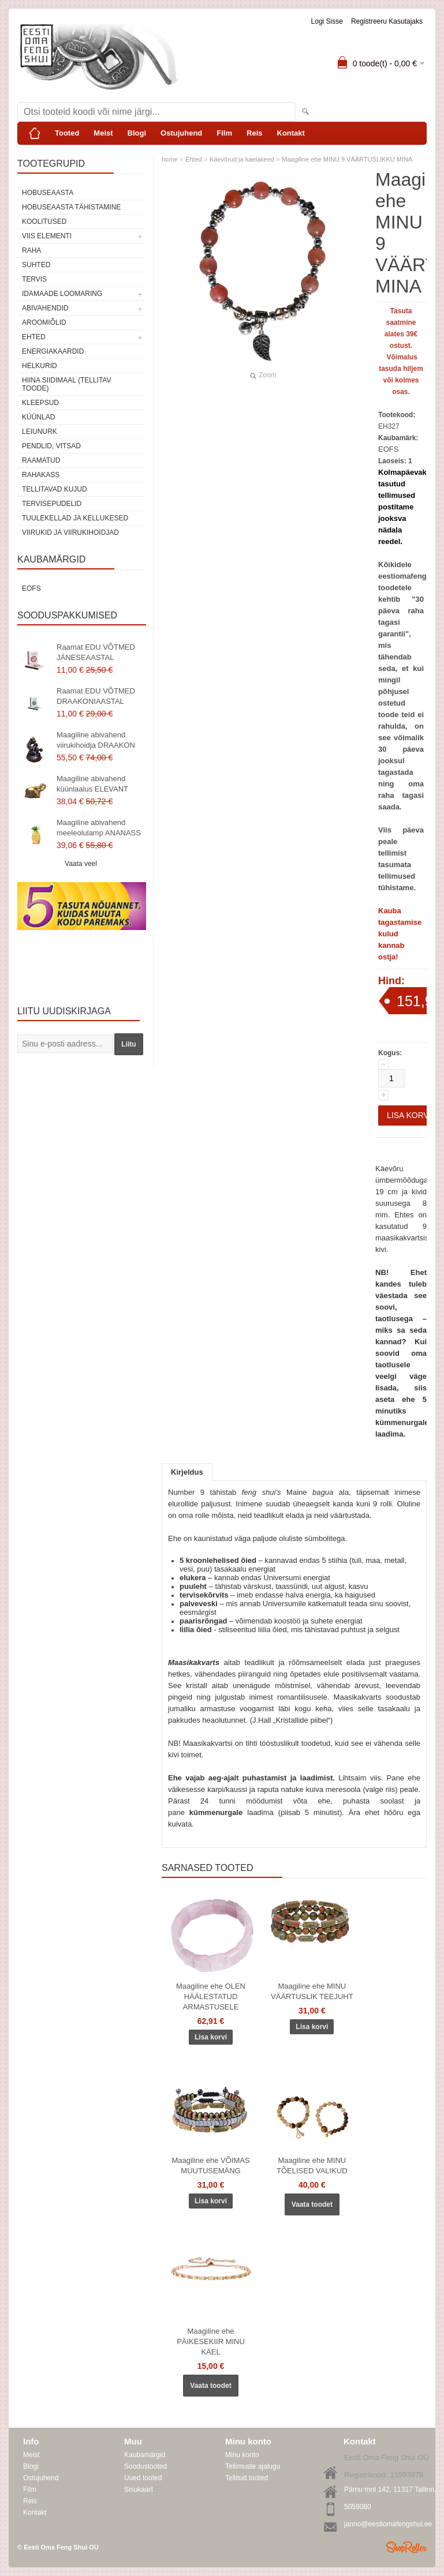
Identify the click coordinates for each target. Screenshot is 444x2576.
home (170, 159)
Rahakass (40, 475)
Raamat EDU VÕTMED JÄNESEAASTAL (96, 652)
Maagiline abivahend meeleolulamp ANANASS (99, 827)
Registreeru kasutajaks (387, 21)
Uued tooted (143, 2478)
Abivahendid (45, 308)
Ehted (34, 337)
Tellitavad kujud (54, 489)
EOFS (31, 588)
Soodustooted (145, 2466)
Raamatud (41, 460)
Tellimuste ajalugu (252, 2466)
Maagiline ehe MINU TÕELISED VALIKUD (312, 2165)
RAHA (31, 250)
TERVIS (34, 279)
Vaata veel (81, 864)
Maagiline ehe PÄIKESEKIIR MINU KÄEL (211, 2341)
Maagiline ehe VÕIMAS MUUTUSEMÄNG (210, 2165)
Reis (254, 133)
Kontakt (291, 133)
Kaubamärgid (144, 2455)
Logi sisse (327, 21)
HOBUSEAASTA (47, 193)
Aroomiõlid (44, 322)
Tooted (67, 133)
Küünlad (38, 417)
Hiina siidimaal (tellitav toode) (66, 384)
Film (224, 133)
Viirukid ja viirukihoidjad (70, 532)
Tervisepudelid (51, 504)
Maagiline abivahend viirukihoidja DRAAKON (96, 739)
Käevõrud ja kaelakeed (242, 159)
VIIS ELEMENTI (47, 236)
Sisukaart (138, 2489)
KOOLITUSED (44, 222)
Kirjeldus (187, 1472)
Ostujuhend (181, 133)
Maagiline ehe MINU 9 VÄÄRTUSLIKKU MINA (347, 159)
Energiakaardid (53, 351)
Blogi (137, 133)
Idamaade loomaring (62, 294)
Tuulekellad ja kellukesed (75, 518)
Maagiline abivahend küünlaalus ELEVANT (92, 783)
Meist (103, 133)
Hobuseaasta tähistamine (71, 207)
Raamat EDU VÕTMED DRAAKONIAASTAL (96, 696)
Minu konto (242, 2455)
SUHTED (36, 265)
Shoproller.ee (406, 2547)
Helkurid (39, 366)
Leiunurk (39, 432)
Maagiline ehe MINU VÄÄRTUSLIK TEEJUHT (312, 1991)
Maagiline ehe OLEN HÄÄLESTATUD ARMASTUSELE (210, 1996)
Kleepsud (40, 403)
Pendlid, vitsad (51, 446)
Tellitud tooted (246, 2478)
